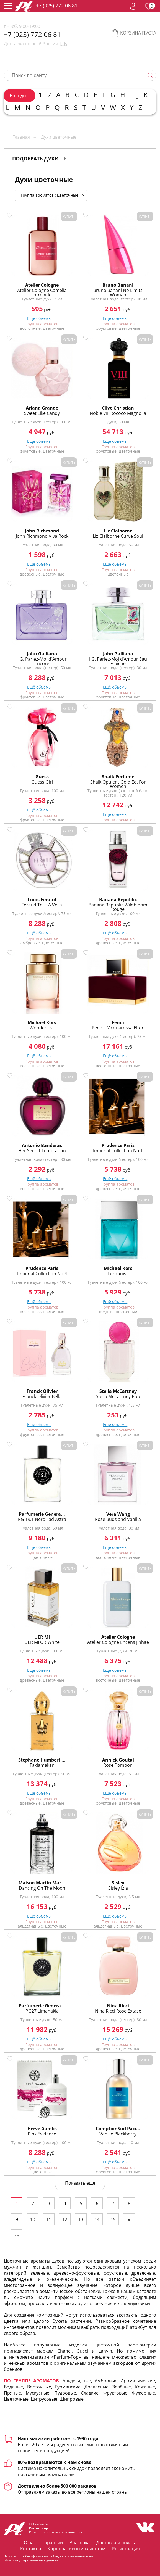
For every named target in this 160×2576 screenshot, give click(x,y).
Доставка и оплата (116, 2542)
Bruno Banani (117, 285)
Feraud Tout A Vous (42, 905)
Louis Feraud (42, 900)
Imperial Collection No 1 (118, 1151)
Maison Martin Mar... (42, 1883)
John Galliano (42, 654)
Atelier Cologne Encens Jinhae (118, 1642)
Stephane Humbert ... (42, 1760)
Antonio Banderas (42, 1145)
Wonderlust (42, 1028)
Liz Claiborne (118, 531)
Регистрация (126, 2548)
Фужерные (143, 2393)
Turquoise (118, 1273)
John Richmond (42, 531)
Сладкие (90, 2393)
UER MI (42, 1637)
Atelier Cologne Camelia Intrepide (42, 292)
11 (48, 2219)
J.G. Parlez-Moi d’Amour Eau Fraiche (118, 661)
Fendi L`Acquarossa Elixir (118, 1028)
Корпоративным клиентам (76, 2548)
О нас (30, 2542)
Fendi (118, 1022)
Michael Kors (42, 1022)
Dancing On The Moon (42, 1888)
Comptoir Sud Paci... (118, 2129)
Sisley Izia (118, 1888)
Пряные (12, 2393)
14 (96, 2219)
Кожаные (145, 2387)
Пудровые (65, 2393)
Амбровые (106, 2381)
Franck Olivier (42, 1391)
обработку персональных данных (31, 2560)
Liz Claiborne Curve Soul (118, 536)
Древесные (96, 2387)
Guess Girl (42, 782)
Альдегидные (77, 2381)
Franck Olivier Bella (42, 1396)
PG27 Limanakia (42, 2011)
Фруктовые (115, 2393)
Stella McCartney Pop (118, 1396)
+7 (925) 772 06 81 (57, 5)
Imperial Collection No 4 (42, 1273)
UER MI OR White (42, 1642)
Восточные (39, 2387)
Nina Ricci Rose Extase (118, 2011)
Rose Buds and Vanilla (118, 1519)
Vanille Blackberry (117, 2134)
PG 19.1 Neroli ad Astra (42, 1519)
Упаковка (79, 2542)
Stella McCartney (118, 1391)
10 (32, 2219)
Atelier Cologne (42, 285)
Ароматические (138, 2381)
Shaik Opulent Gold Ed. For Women (118, 784)
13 (80, 2219)
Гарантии (52, 2542)
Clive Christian (118, 408)
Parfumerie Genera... (42, 1514)
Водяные (13, 2387)
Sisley (118, 1883)
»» (16, 2235)
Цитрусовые (44, 2399)
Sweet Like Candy (42, 413)
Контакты (30, 2548)
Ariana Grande (42, 408)
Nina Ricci (118, 2006)
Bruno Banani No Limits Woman (118, 292)
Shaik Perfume (118, 777)
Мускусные (37, 2393)
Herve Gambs (42, 2129)
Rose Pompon (118, 1765)
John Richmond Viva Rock (42, 536)
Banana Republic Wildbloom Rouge (118, 907)
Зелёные (121, 2387)
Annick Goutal (118, 1760)
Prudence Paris (118, 1145)
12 (64, 2219)
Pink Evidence (42, 2134)
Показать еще (80, 2183)
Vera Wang (118, 1514)
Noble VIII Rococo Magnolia (118, 413)
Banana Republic (118, 900)
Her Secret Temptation (42, 1151)
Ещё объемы (39, 318)
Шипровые (72, 2399)
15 (112, 2219)
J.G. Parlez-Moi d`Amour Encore (42, 661)
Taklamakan (42, 1765)
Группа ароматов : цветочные (54, 195)
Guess (42, 777)
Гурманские (68, 2387)
